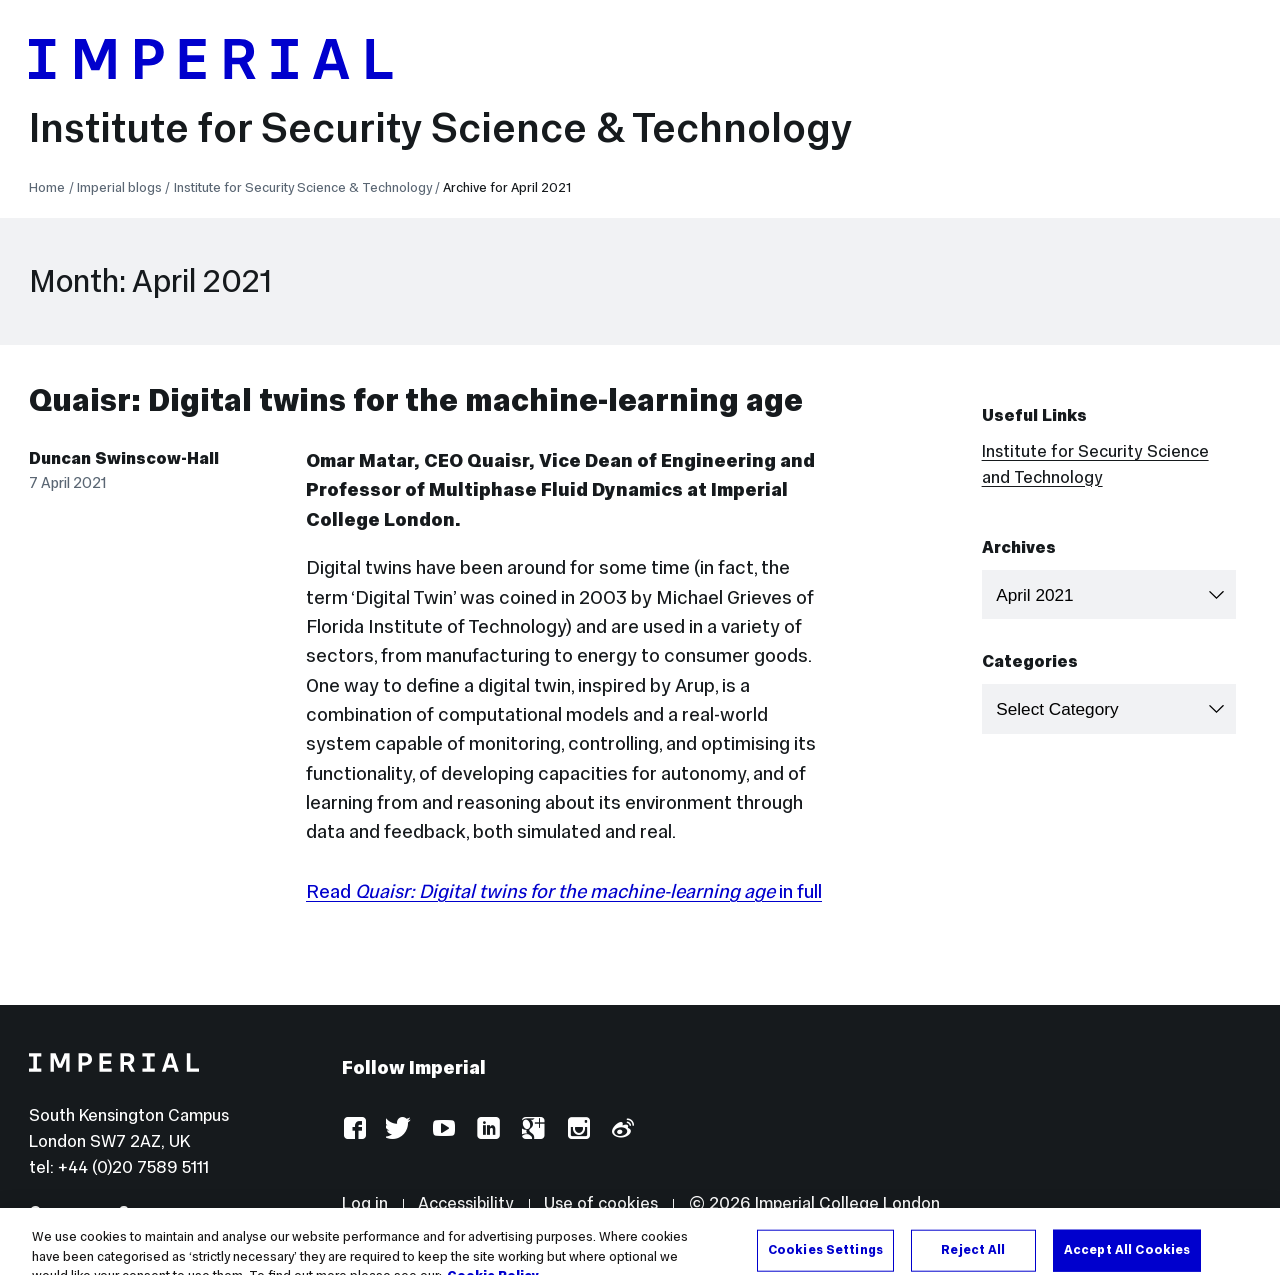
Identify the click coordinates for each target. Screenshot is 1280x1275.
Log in (365, 1203)
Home (47, 187)
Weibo (621, 1129)
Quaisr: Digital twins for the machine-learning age (416, 400)
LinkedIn (487, 1129)
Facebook (354, 1129)
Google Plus (532, 1129)
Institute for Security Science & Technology (440, 127)
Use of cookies (601, 1203)
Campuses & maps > (110, 1212)
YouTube (443, 1129)
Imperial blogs (119, 187)
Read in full (564, 891)
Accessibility (466, 1203)
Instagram (577, 1129)
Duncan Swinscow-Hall (124, 458)
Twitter (398, 1129)
